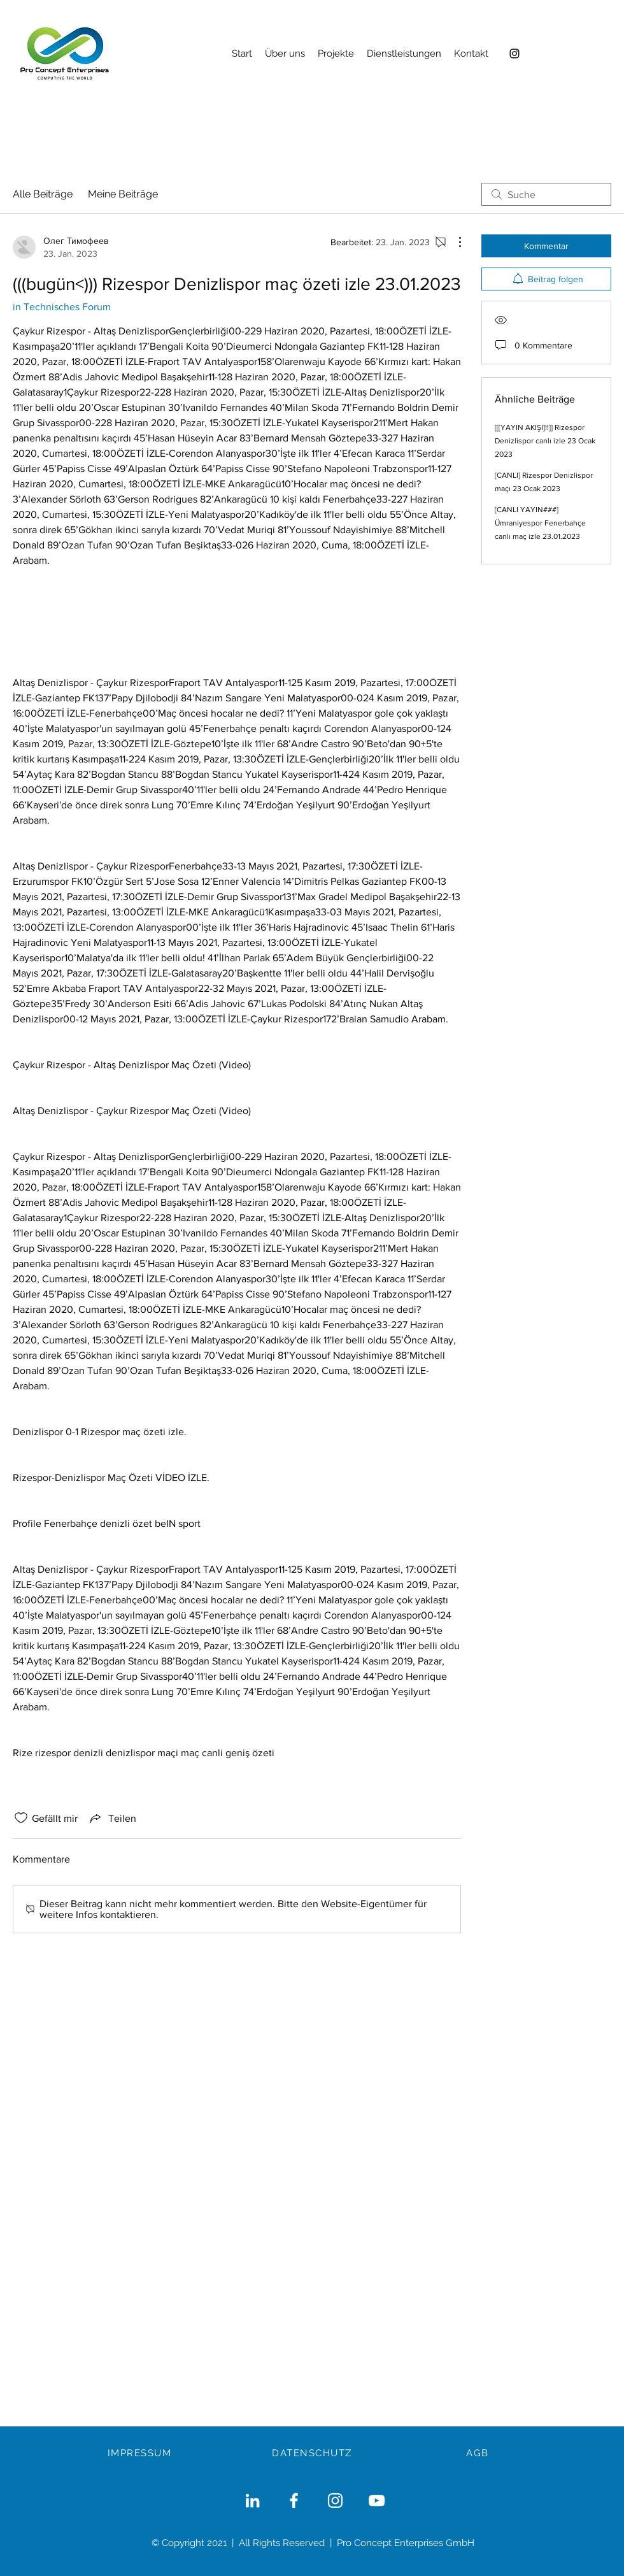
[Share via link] (112, 1818)
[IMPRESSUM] (141, 2453)
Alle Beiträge (43, 194)
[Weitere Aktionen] (453, 242)
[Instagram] (514, 53)
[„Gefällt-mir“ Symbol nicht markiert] (21, 1818)
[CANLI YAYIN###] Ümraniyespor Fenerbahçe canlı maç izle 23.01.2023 (540, 523)
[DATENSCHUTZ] (313, 2453)
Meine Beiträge (123, 194)
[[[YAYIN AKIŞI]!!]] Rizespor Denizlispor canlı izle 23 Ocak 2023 (545, 441)
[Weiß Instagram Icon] (335, 2500)
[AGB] (479, 2453)
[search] (546, 194)
